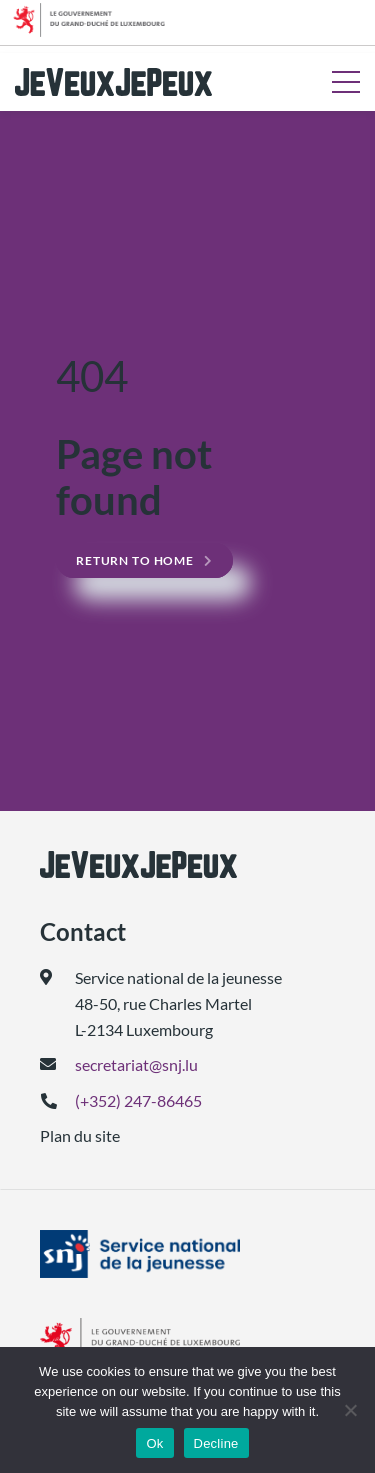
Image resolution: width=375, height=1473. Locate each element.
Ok (154, 1443)
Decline (216, 1443)
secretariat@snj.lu (136, 1064)
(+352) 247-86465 (138, 1100)
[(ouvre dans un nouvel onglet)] (187, 1254)
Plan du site (80, 1135)
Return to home (135, 560)
